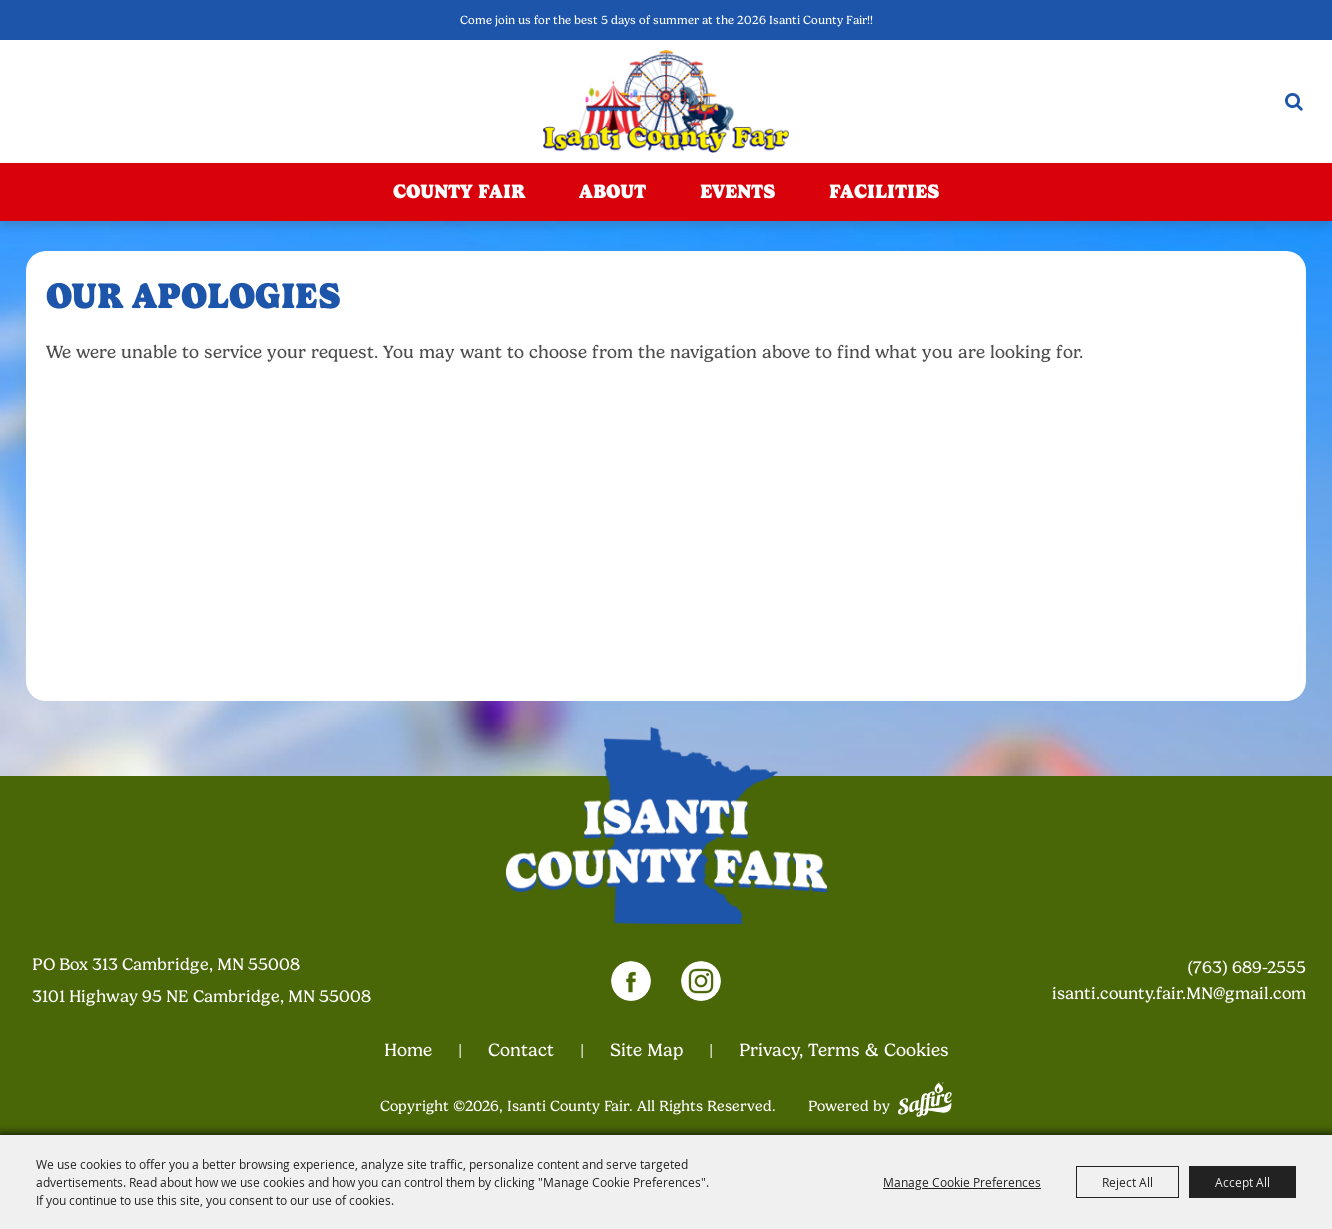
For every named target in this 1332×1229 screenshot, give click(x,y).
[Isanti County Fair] (666, 101)
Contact (521, 1050)
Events (737, 191)
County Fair (459, 191)
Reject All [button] (1127, 1182)
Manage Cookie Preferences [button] (962, 1182)
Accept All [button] (1242, 1182)
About (612, 191)
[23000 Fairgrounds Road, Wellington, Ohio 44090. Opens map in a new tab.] (225, 980)
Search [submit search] (1294, 101)
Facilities (884, 191)
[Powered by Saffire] (925, 1097)
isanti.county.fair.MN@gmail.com (1179, 993)
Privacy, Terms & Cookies (844, 1050)
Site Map (646, 1050)
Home (408, 1050)
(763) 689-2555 (1246, 967)
